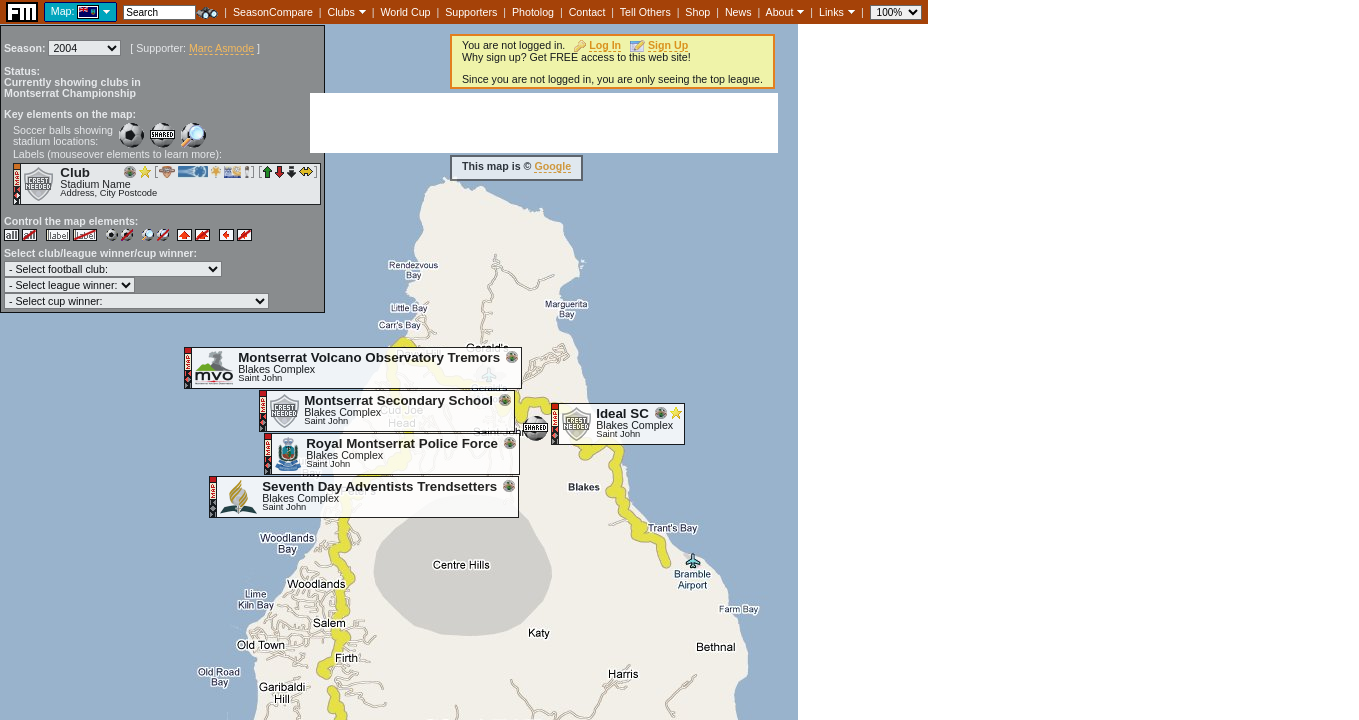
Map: (63, 11)
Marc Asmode (221, 48)
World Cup (405, 12)
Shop (697, 12)
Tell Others (645, 12)
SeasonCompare (273, 12)
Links (831, 12)
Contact (587, 12)
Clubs (341, 12)
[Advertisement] (544, 123)
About (780, 12)
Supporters (471, 12)
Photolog (533, 12)
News (738, 12)
